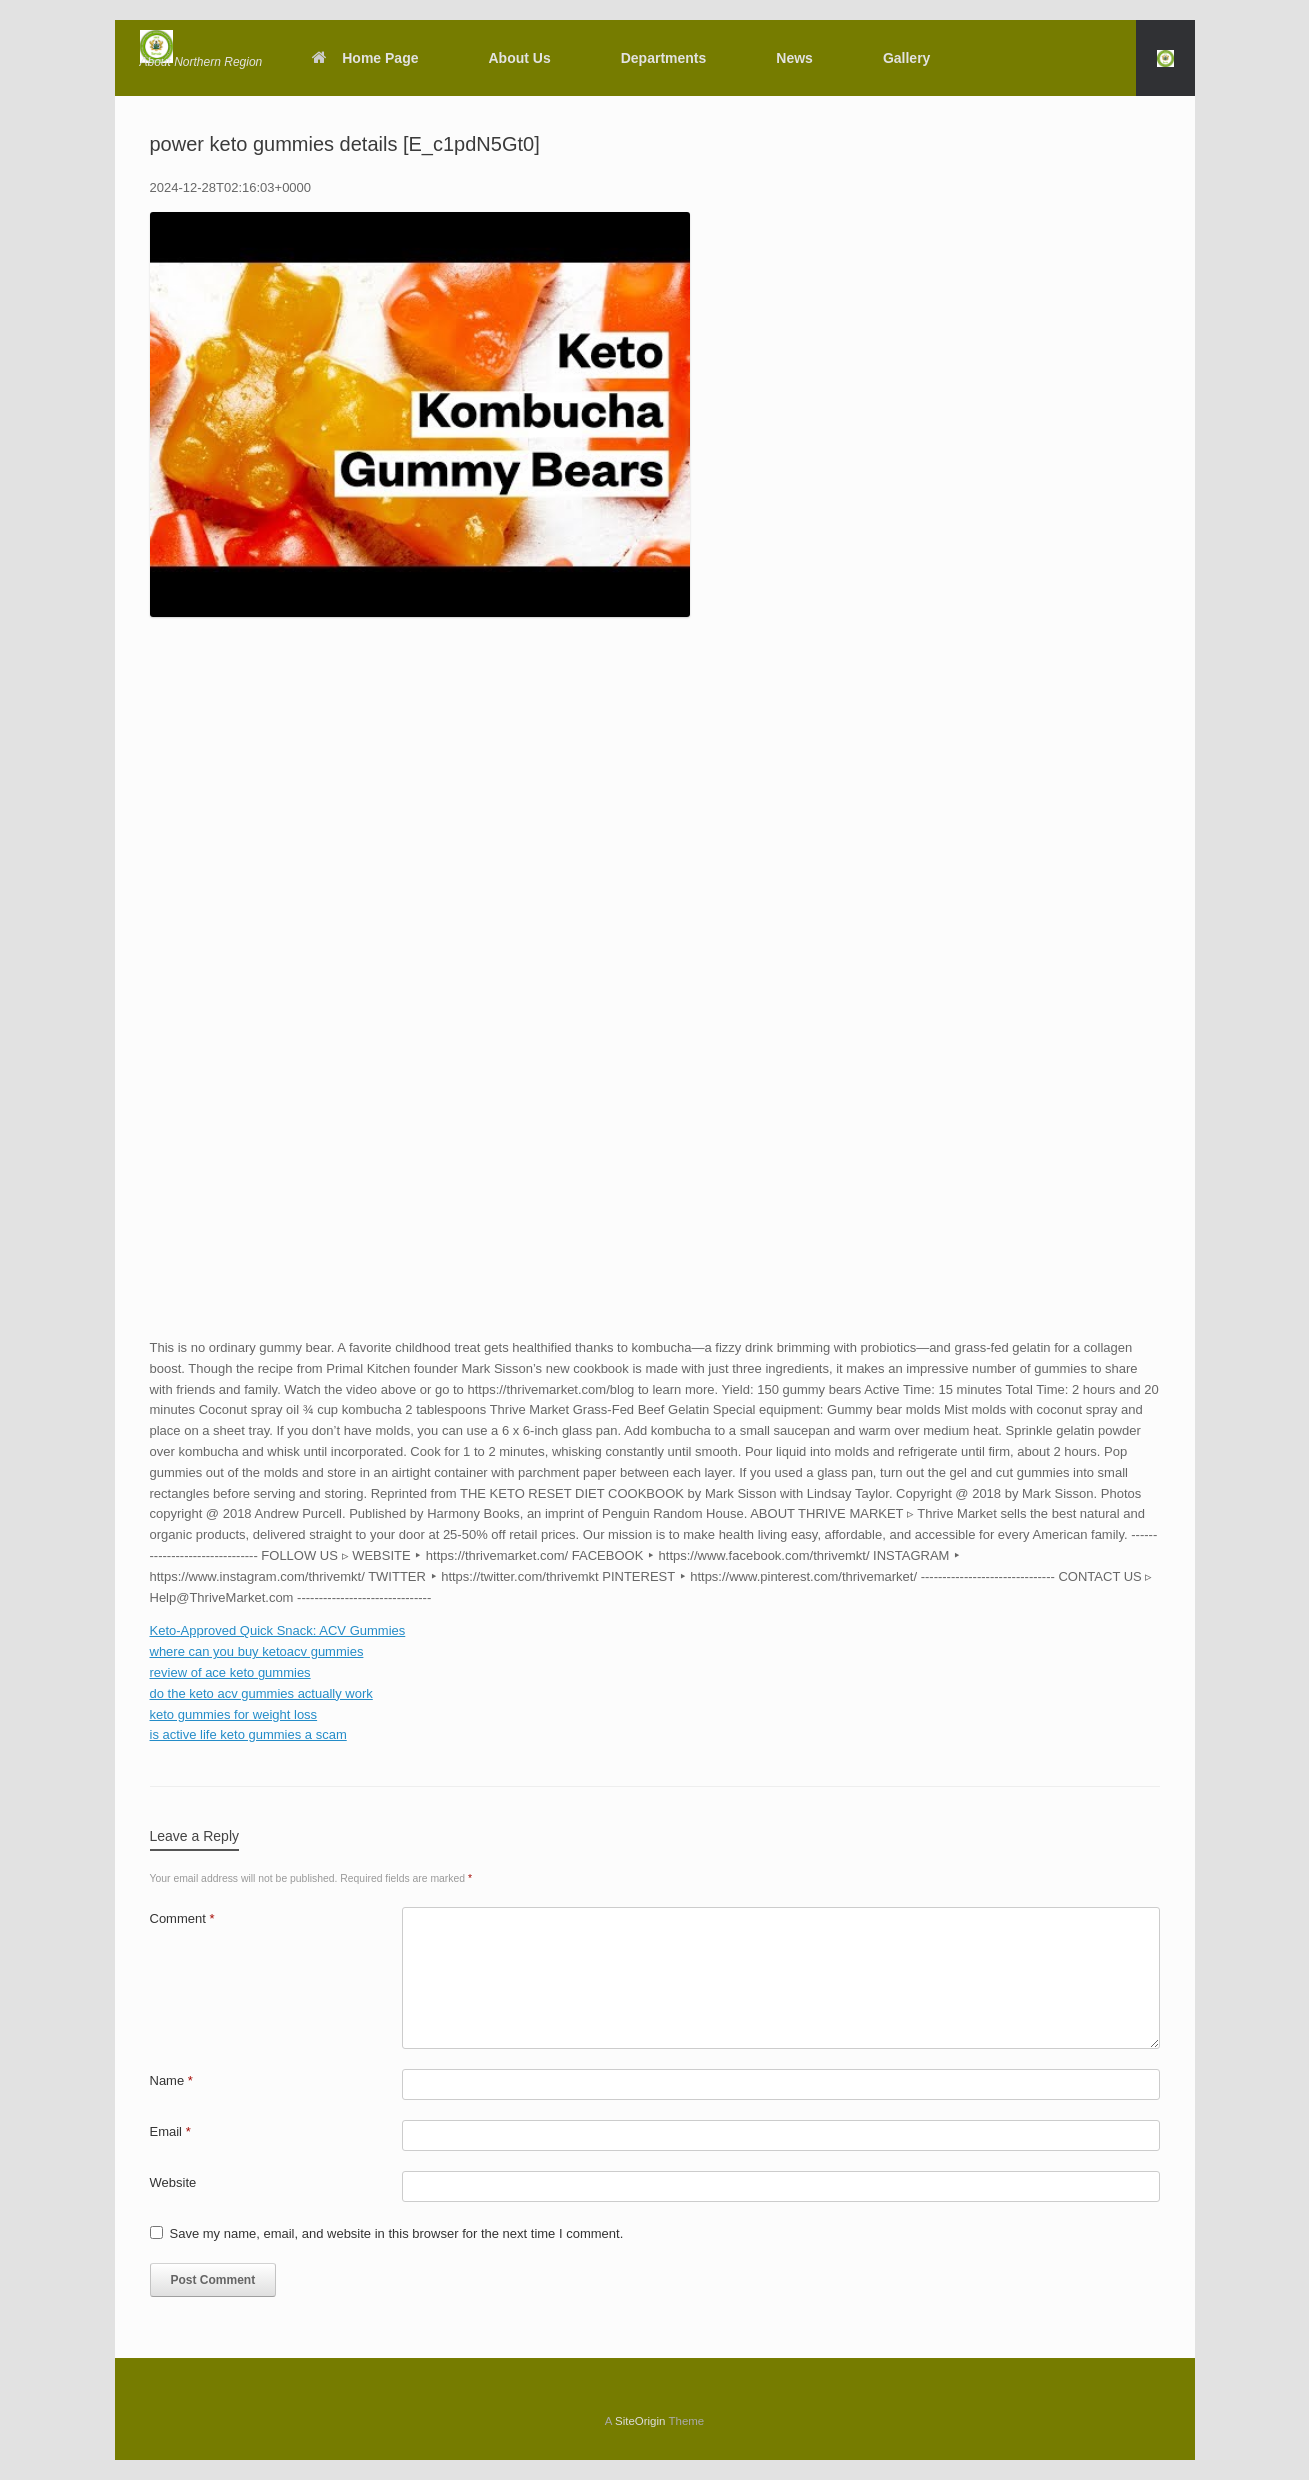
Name (171, 2080)
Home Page (365, 58)
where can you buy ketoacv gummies (257, 1651)
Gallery (906, 58)
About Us (520, 58)
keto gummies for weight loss (234, 1714)
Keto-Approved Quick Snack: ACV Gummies (278, 1630)
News (794, 58)
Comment (182, 1918)
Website (173, 2182)
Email (170, 2131)
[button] (1165, 58)
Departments (664, 58)
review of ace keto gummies (230, 1672)
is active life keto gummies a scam (248, 1734)
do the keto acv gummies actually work (261, 1693)
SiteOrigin (640, 2421)
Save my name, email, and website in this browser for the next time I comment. (397, 2233)
